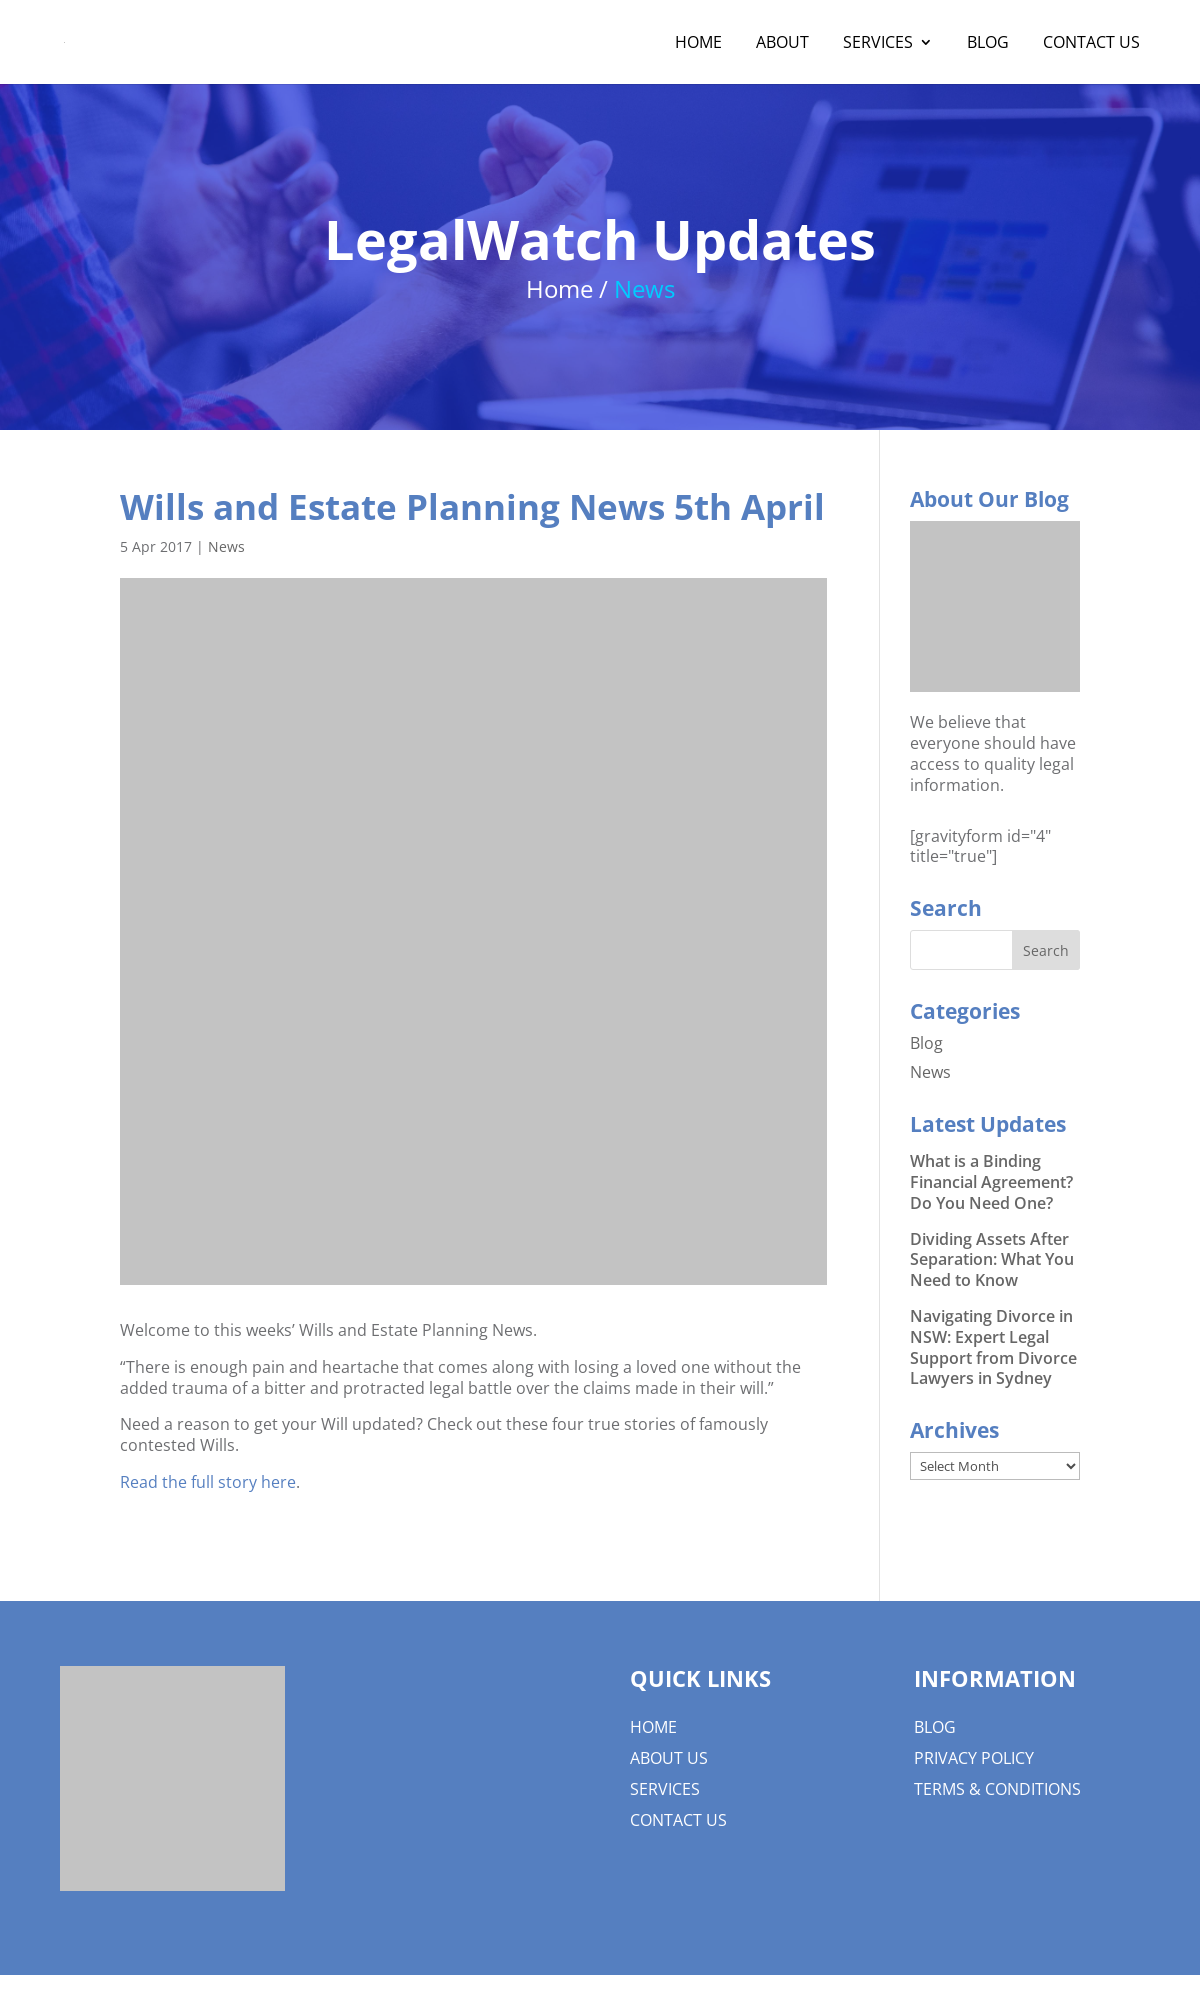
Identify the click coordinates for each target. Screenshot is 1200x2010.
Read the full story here (208, 1482)
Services (878, 44)
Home (698, 44)
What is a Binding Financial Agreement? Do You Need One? (991, 1182)
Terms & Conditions (997, 1789)
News (226, 546)
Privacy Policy (974, 1758)
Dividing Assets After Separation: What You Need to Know (992, 1260)
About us (669, 1758)
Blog (988, 44)
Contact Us (1091, 44)
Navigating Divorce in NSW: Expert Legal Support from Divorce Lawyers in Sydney (993, 1347)
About (782, 44)
